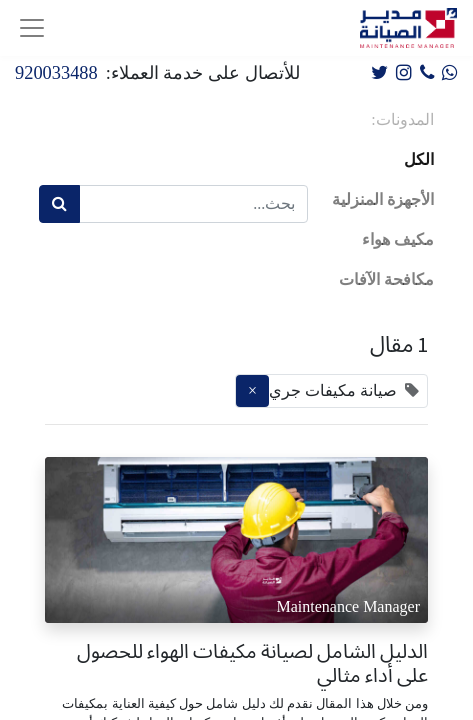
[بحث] (59, 204)
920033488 (56, 73)
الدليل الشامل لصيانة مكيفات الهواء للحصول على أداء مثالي (252, 663)
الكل (419, 159)
